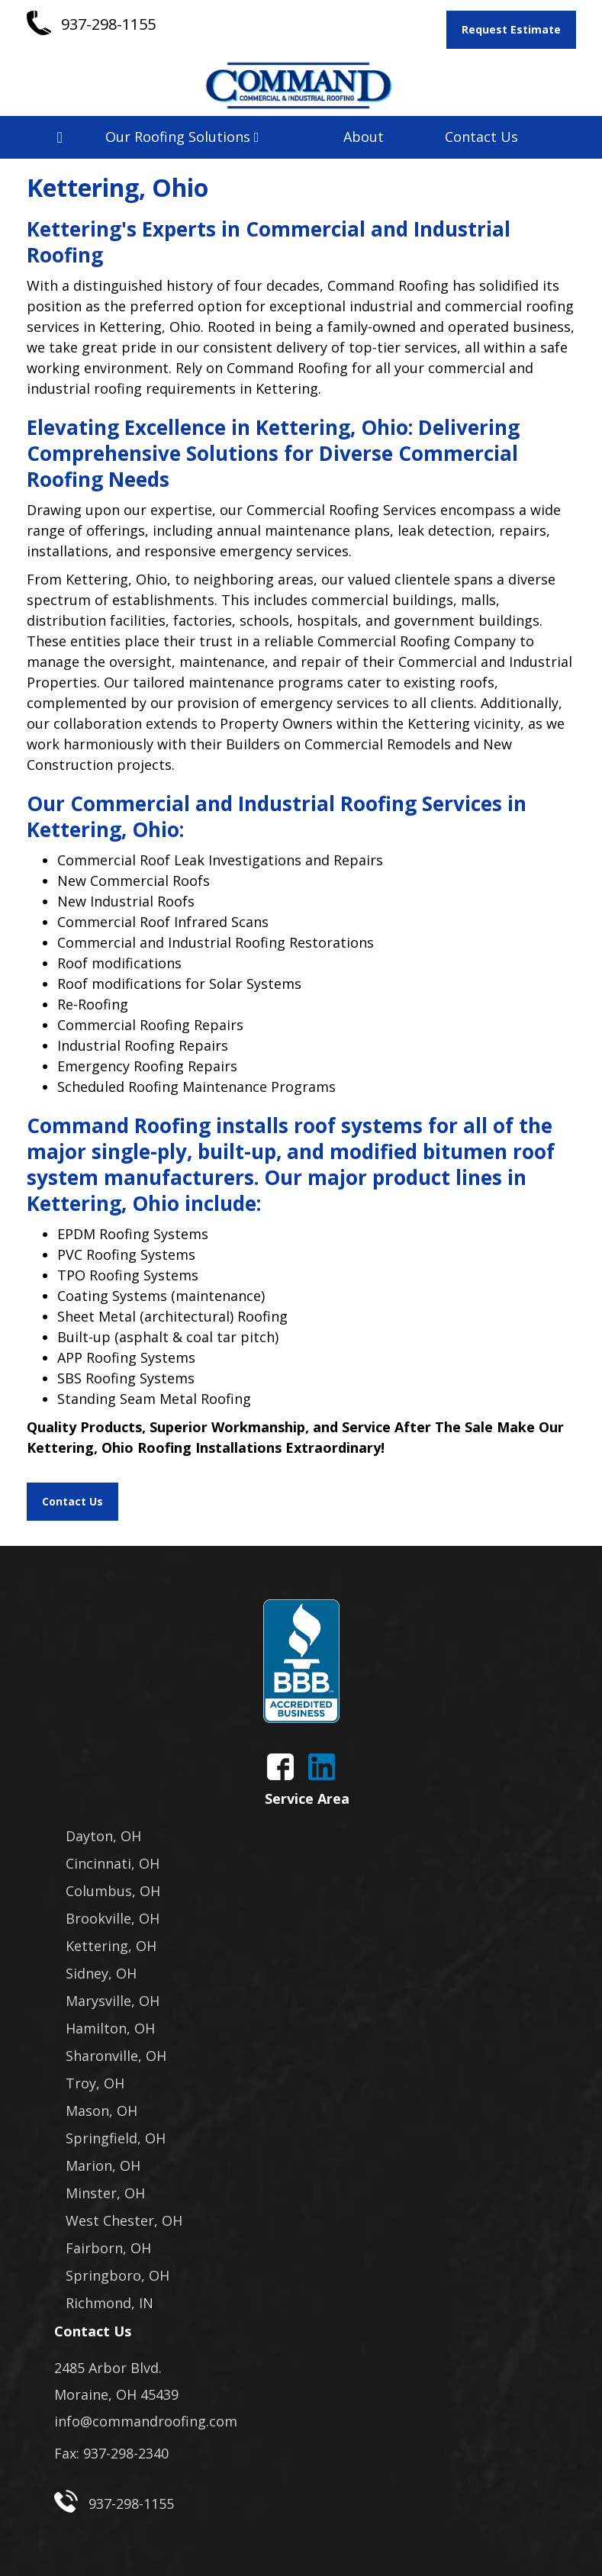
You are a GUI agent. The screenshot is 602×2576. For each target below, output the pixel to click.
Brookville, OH (112, 1918)
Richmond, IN (109, 2303)
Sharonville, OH (116, 2055)
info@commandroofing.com (145, 2421)
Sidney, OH (101, 1973)
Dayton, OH (103, 1836)
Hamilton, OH (110, 2028)
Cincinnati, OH (112, 1863)
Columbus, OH (113, 1891)
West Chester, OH (124, 2220)
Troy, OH (95, 2083)
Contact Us (481, 136)
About (363, 136)
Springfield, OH (116, 2138)
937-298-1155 (108, 24)
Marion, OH (103, 2165)
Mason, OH (101, 2110)
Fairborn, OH (108, 2248)
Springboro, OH (117, 2275)
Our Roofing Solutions (182, 136)
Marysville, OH (112, 2001)
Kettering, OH (111, 1946)
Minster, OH (105, 2193)
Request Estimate (511, 29)
